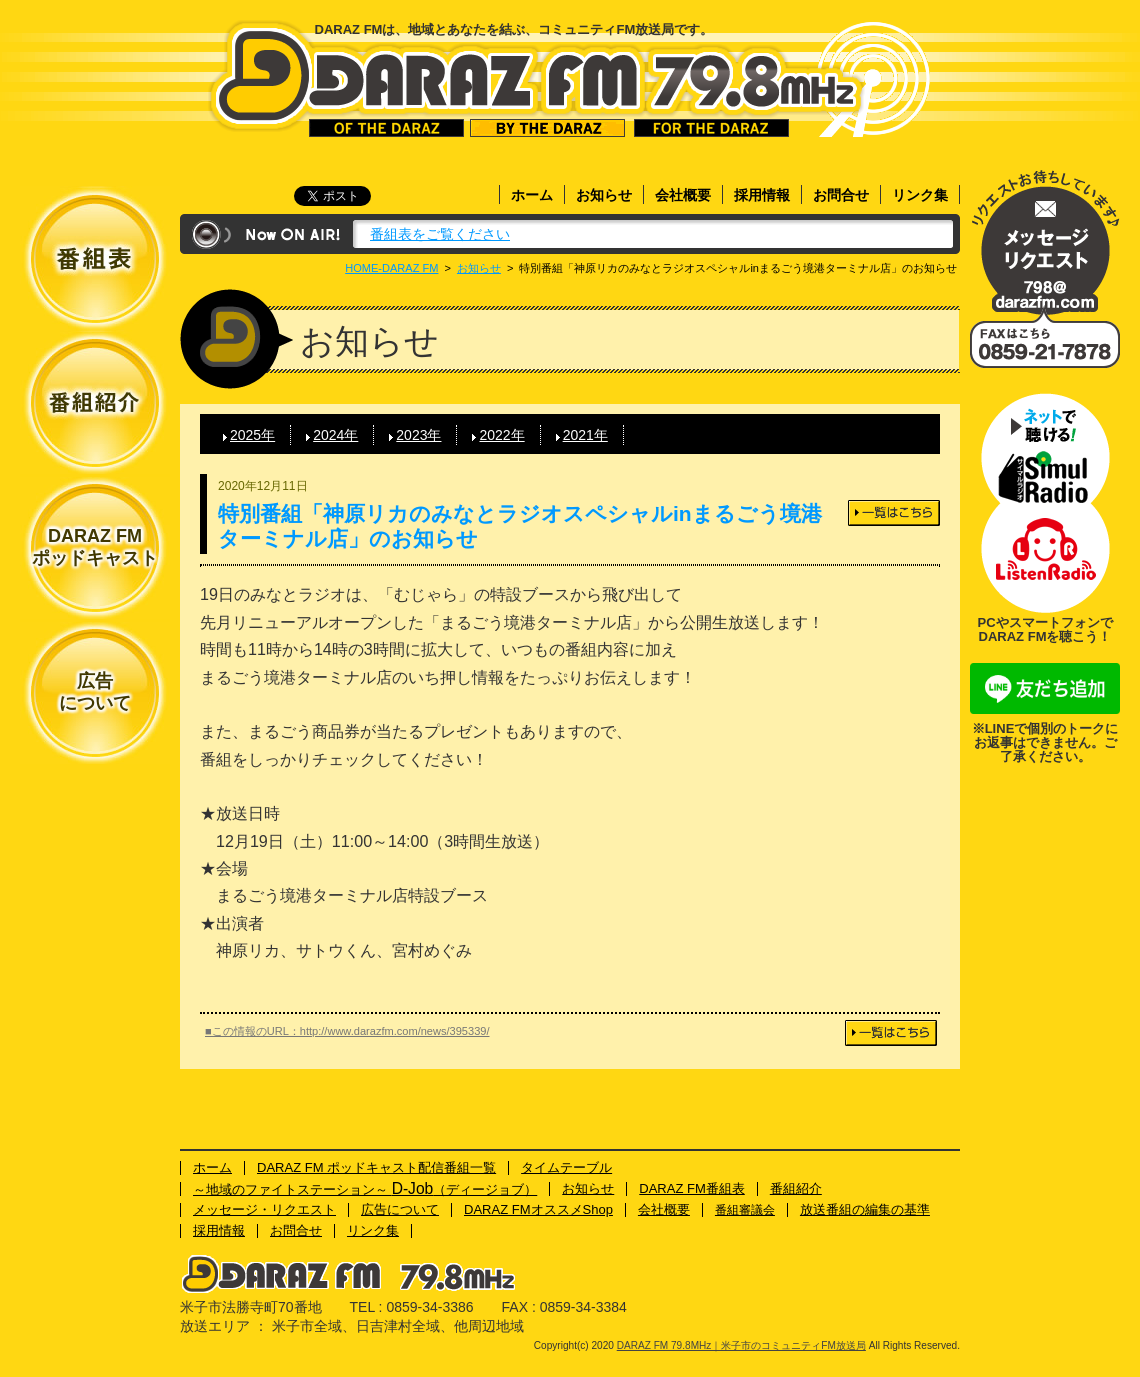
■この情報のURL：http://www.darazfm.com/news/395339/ (347, 1031)
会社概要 (683, 195)
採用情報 (762, 195)
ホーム (532, 195)
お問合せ (841, 195)
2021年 (585, 435)
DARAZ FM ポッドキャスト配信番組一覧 (376, 1167)
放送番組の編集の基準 (865, 1209)
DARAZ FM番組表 (692, 1188)
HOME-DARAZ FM (391, 268)
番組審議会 (745, 1210)
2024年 (335, 435)
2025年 (252, 435)
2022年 (501, 435)
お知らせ (604, 195)
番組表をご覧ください (440, 234)
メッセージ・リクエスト (1045, 242)
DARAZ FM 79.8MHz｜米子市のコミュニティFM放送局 (536, 78)
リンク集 (920, 195)
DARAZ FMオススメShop (538, 1209)
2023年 (418, 435)
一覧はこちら (894, 513)
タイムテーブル (566, 1167)
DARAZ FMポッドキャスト (95, 547)
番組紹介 (796, 1188)
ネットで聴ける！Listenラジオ (1045, 558)
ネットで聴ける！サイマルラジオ (1045, 448)
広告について (95, 692)
